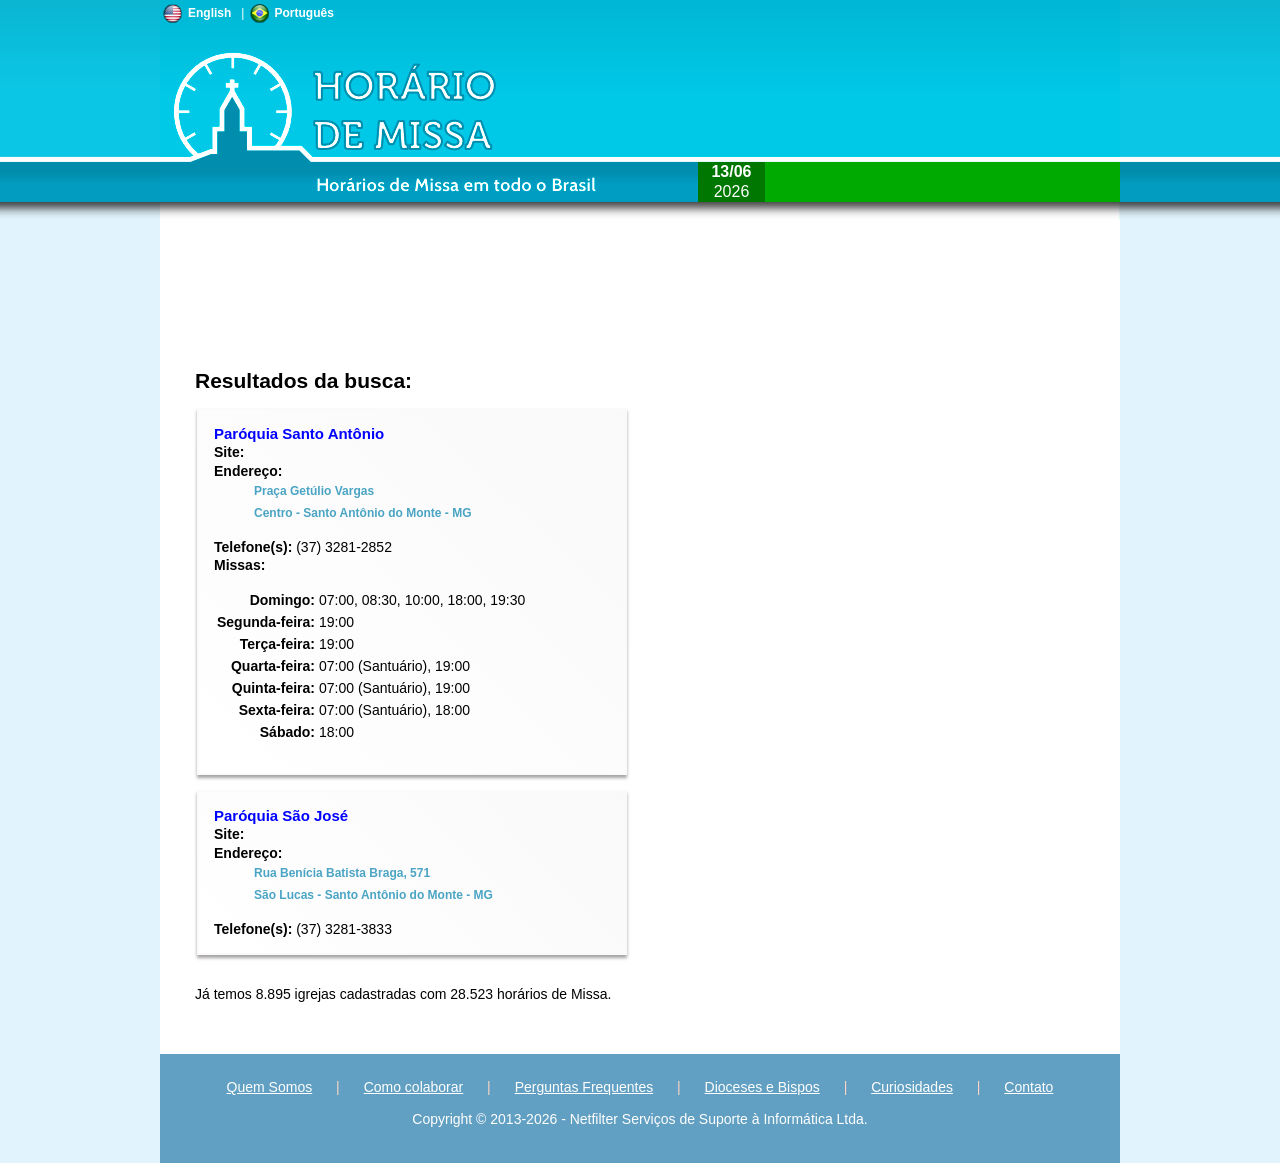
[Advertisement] (506, 305)
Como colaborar (414, 1087)
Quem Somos (270, 1087)
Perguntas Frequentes (584, 1087)
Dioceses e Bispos (762, 1087)
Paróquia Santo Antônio (299, 433)
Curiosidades (912, 1087)
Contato (1028, 1087)
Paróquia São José (281, 815)
